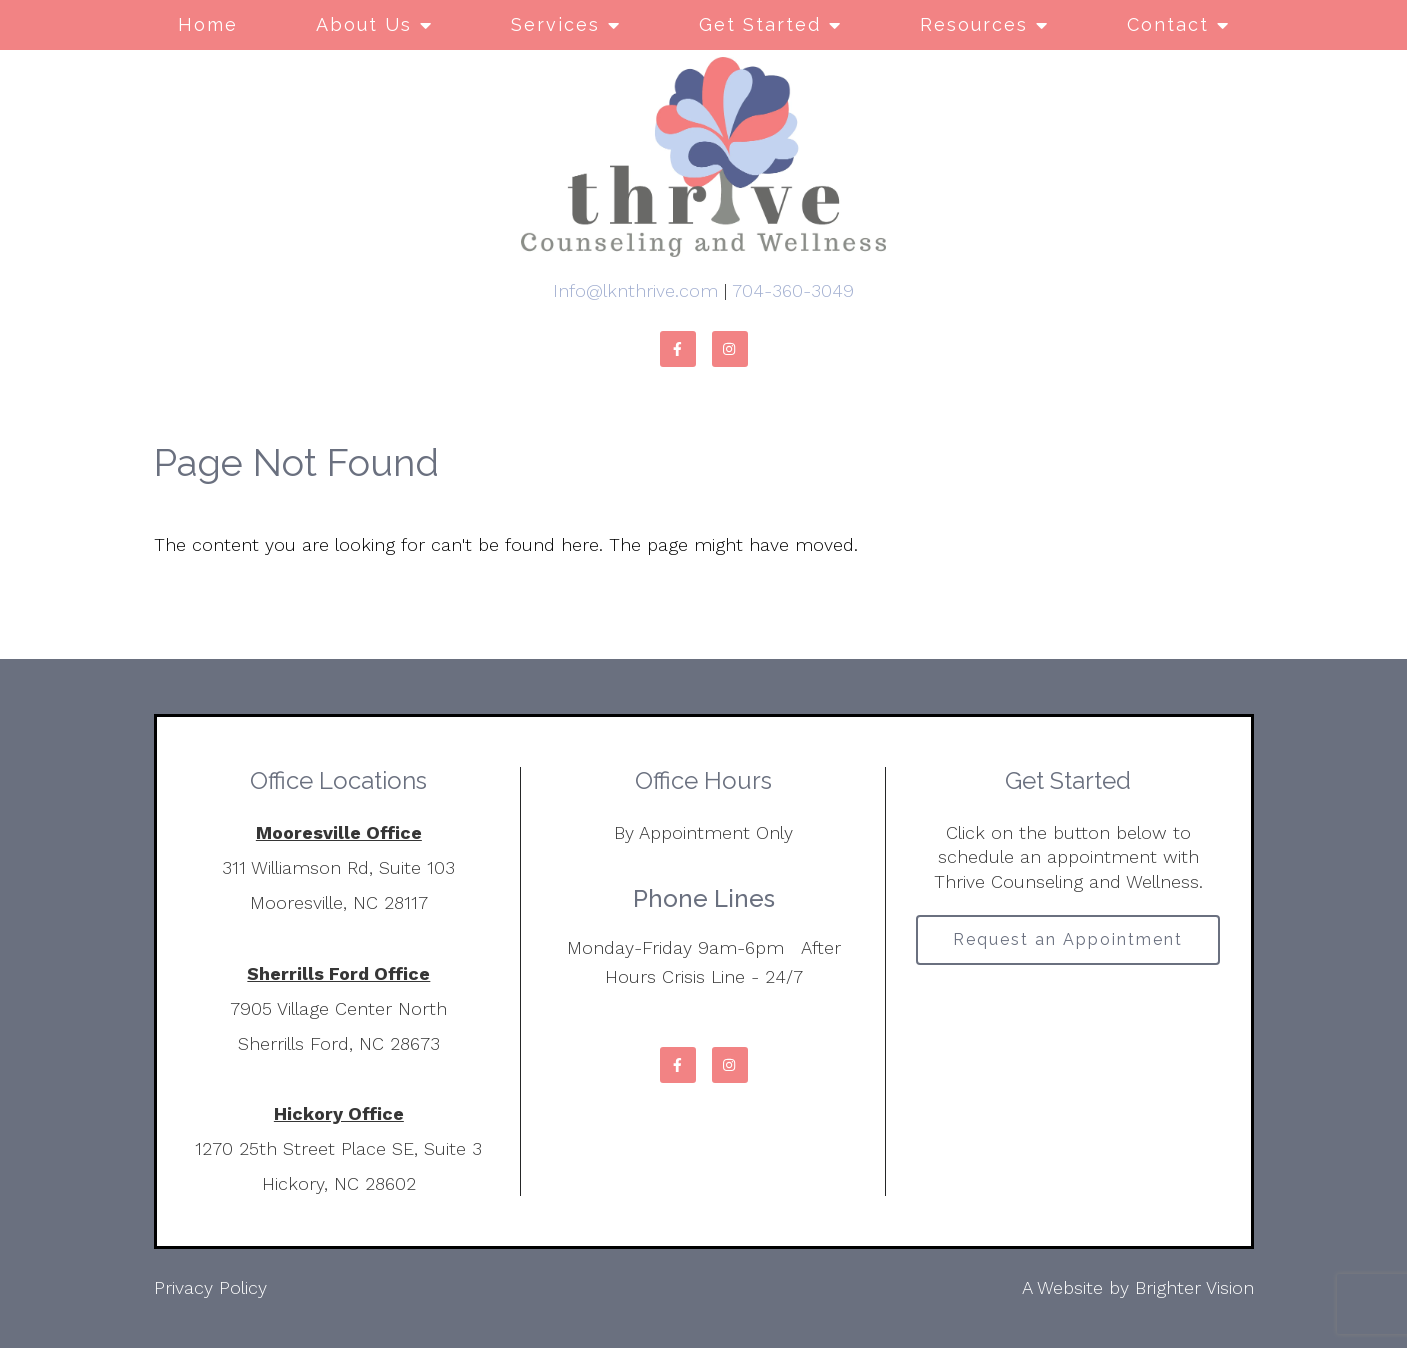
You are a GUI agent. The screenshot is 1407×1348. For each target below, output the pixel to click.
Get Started (760, 24)
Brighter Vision (1194, 1287)
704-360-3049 (793, 290)
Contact (1168, 24)
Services (555, 24)
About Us (364, 24)
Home (208, 24)
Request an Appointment (1068, 939)
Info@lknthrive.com (635, 290)
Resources (974, 24)
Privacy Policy (210, 1287)
